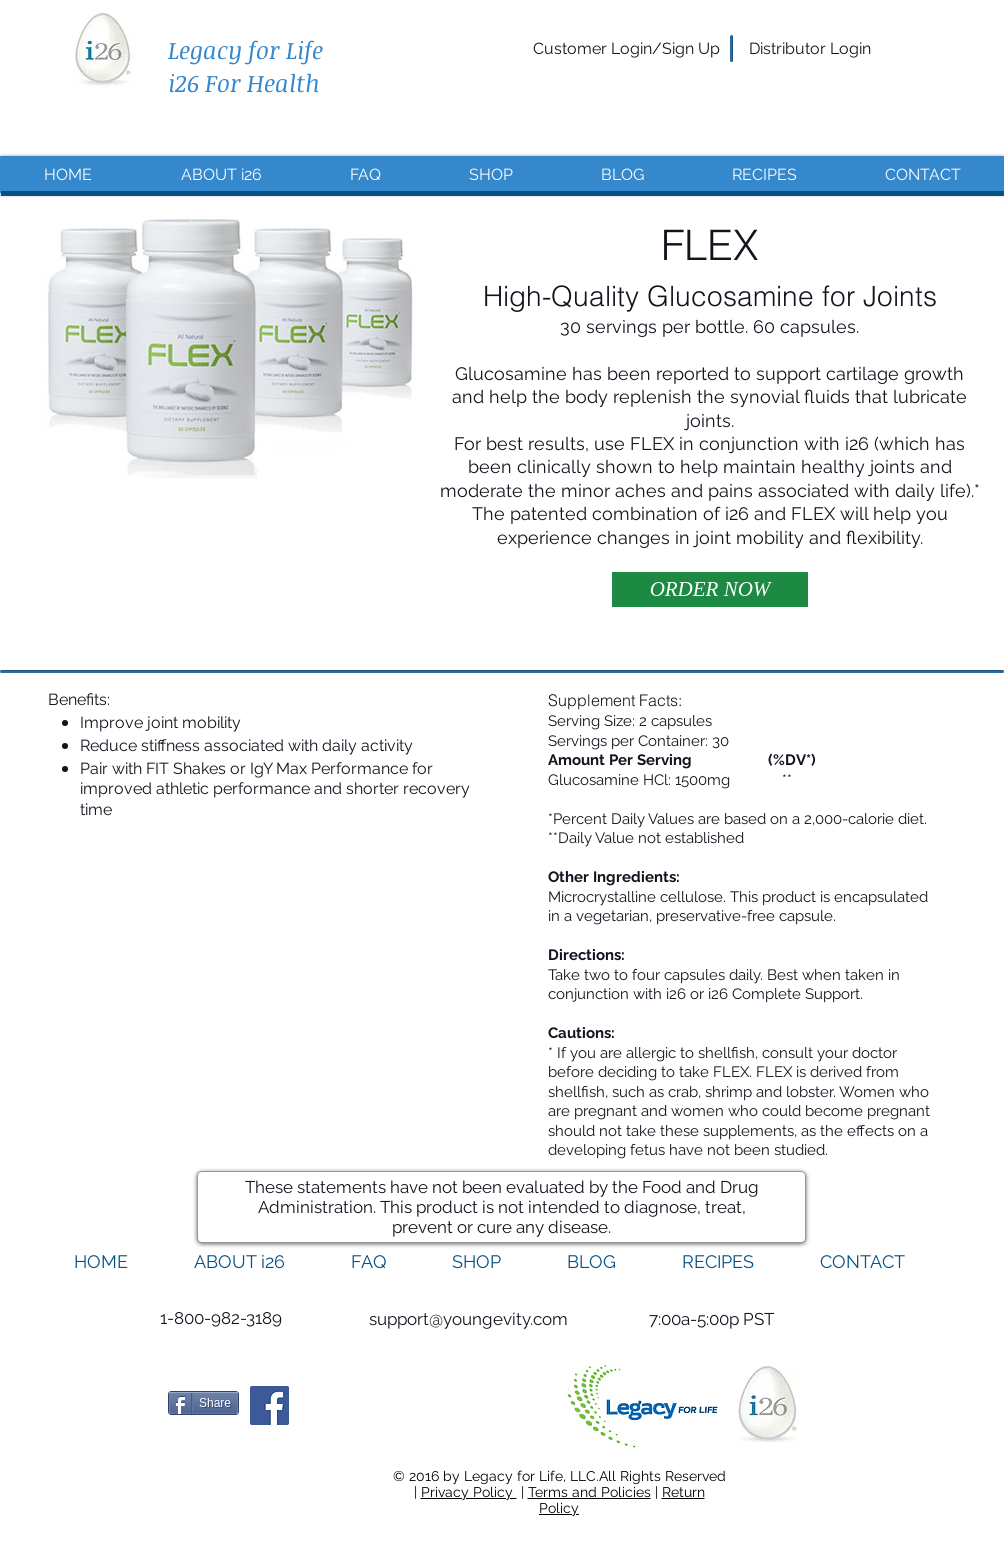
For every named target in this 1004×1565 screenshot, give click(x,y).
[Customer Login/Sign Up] (626, 49)
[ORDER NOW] (710, 589)
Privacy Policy (469, 1492)
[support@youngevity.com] (468, 1320)
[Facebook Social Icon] (269, 1405)
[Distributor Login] (810, 49)
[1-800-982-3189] (220, 1319)
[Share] (203, 1403)
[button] (711, 1320)
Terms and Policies (589, 1492)
